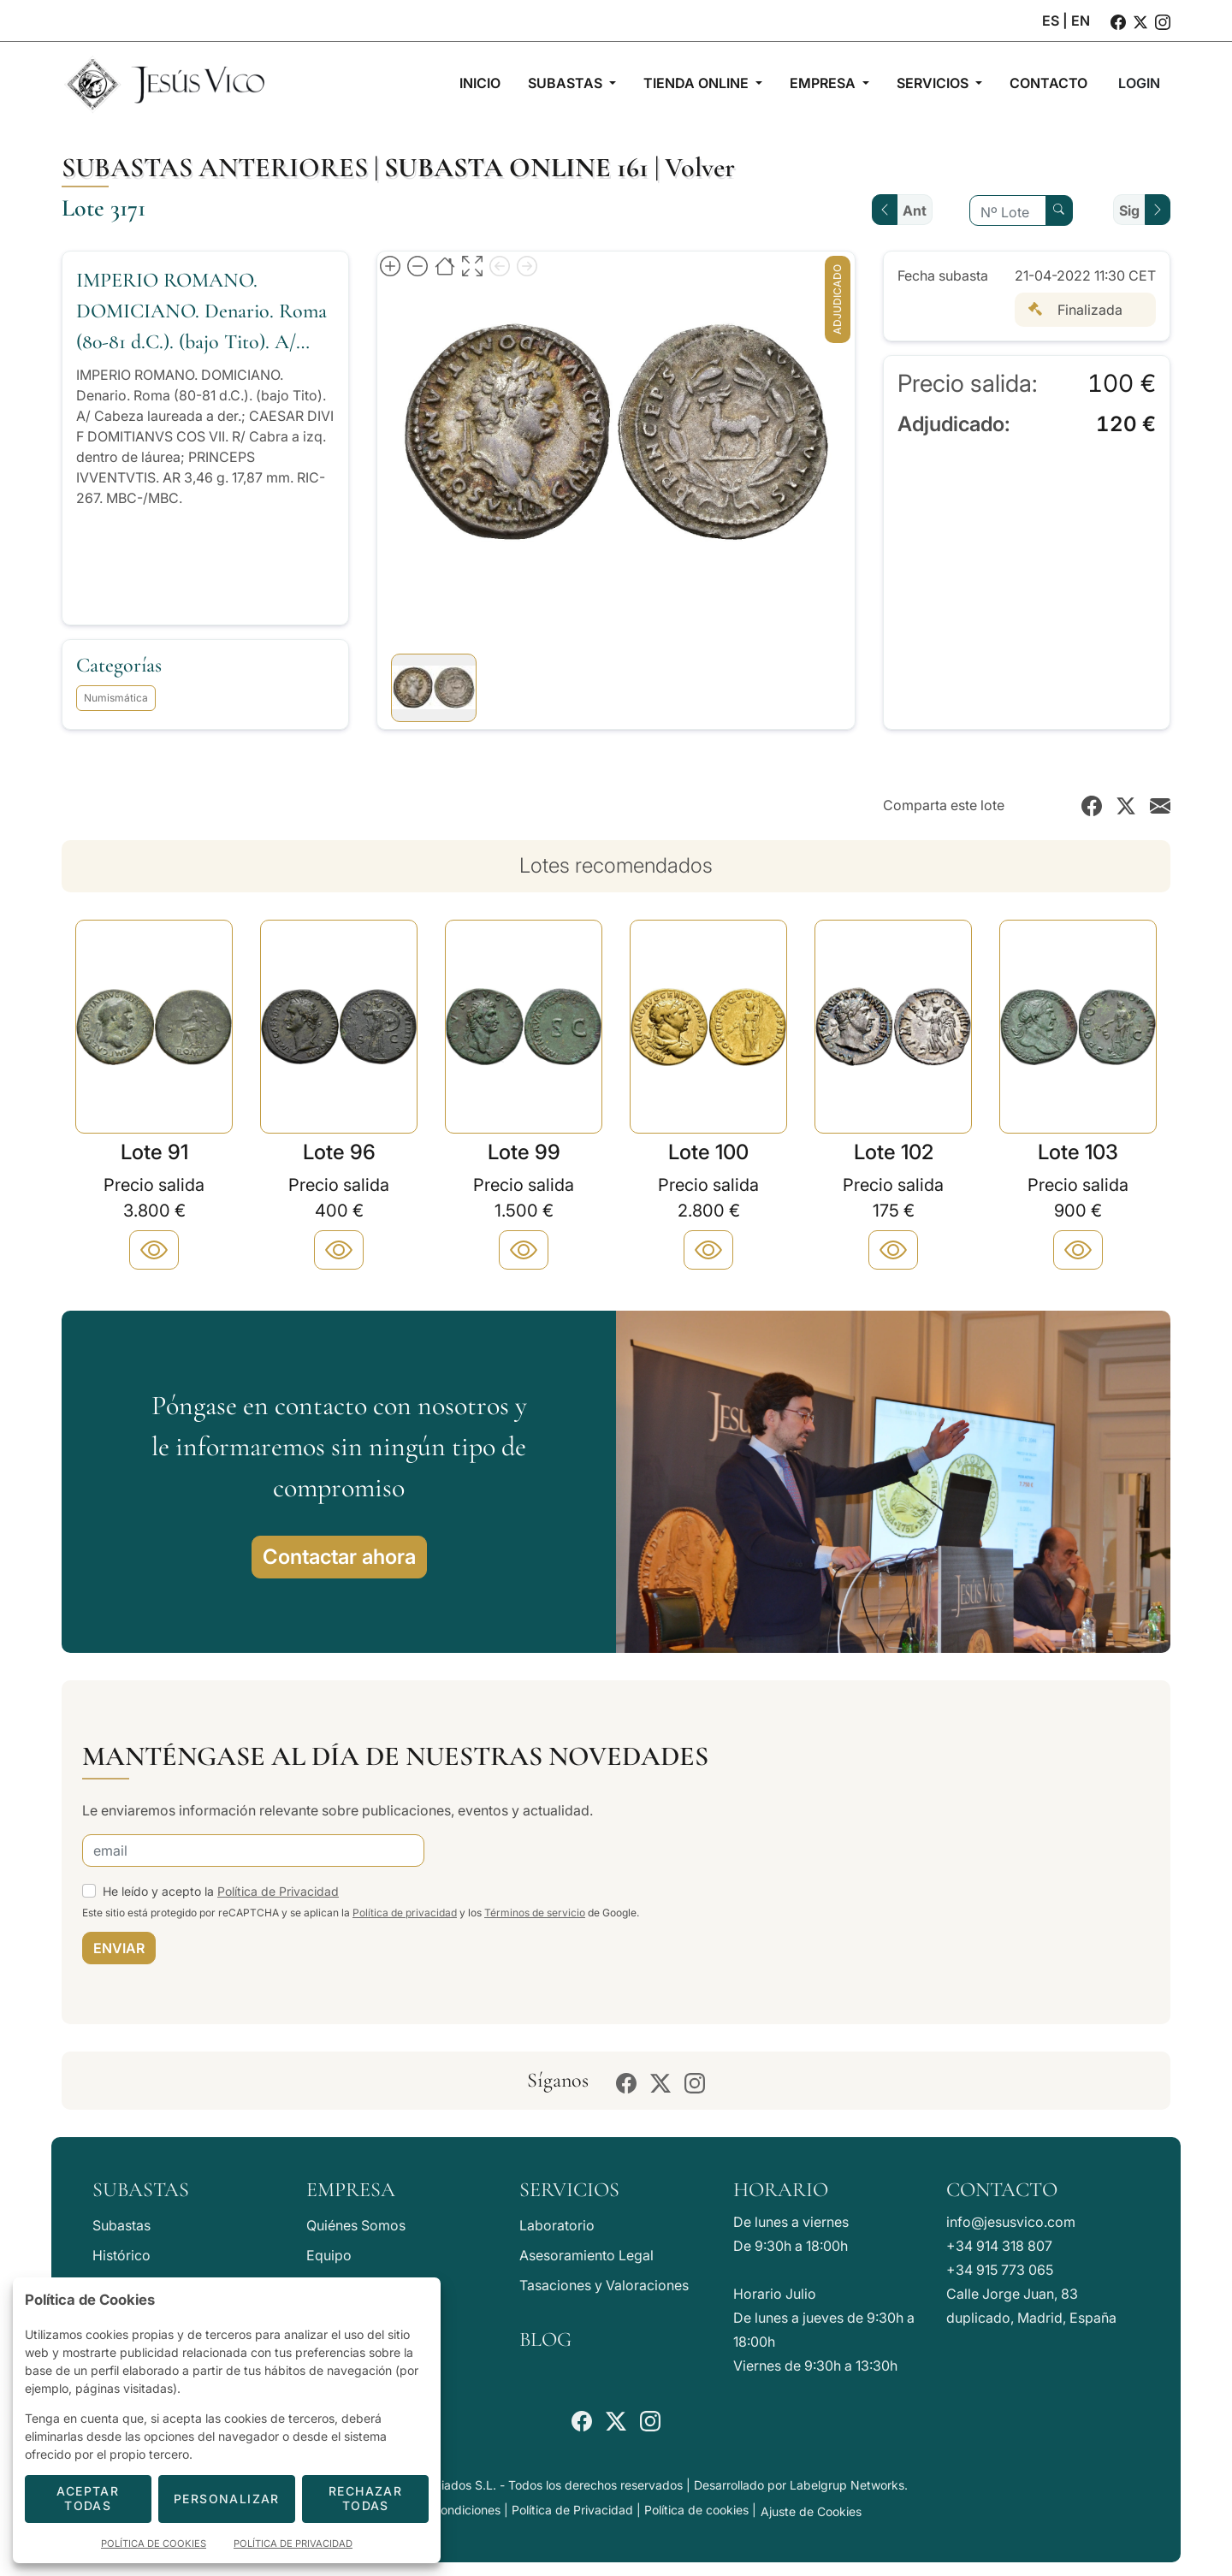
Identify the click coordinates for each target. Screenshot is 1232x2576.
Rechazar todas (365, 2498)
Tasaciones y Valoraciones (604, 2285)
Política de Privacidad (278, 1891)
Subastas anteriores (215, 167)
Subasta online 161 (516, 167)
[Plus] (154, 1250)
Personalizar (227, 2498)
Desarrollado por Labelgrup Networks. (801, 2485)
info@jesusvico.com (1010, 2221)
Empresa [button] (824, 83)
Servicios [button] (934, 83)
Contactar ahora (339, 1556)
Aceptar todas (87, 2498)
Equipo (329, 2255)
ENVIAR (119, 1948)
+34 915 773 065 (999, 2269)
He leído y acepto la (221, 1891)
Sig (1129, 210)
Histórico (121, 2255)
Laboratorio (557, 2225)
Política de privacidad (404, 1912)
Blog (545, 2339)
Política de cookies (696, 2509)
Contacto (1001, 2189)
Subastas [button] (567, 83)
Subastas (121, 2225)
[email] (253, 1850)
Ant (915, 210)
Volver (700, 167)
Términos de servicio (534, 1912)
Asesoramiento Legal (586, 2255)
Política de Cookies (153, 2543)
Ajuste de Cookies (811, 2511)
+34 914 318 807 (999, 2245)
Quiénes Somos (356, 2225)
